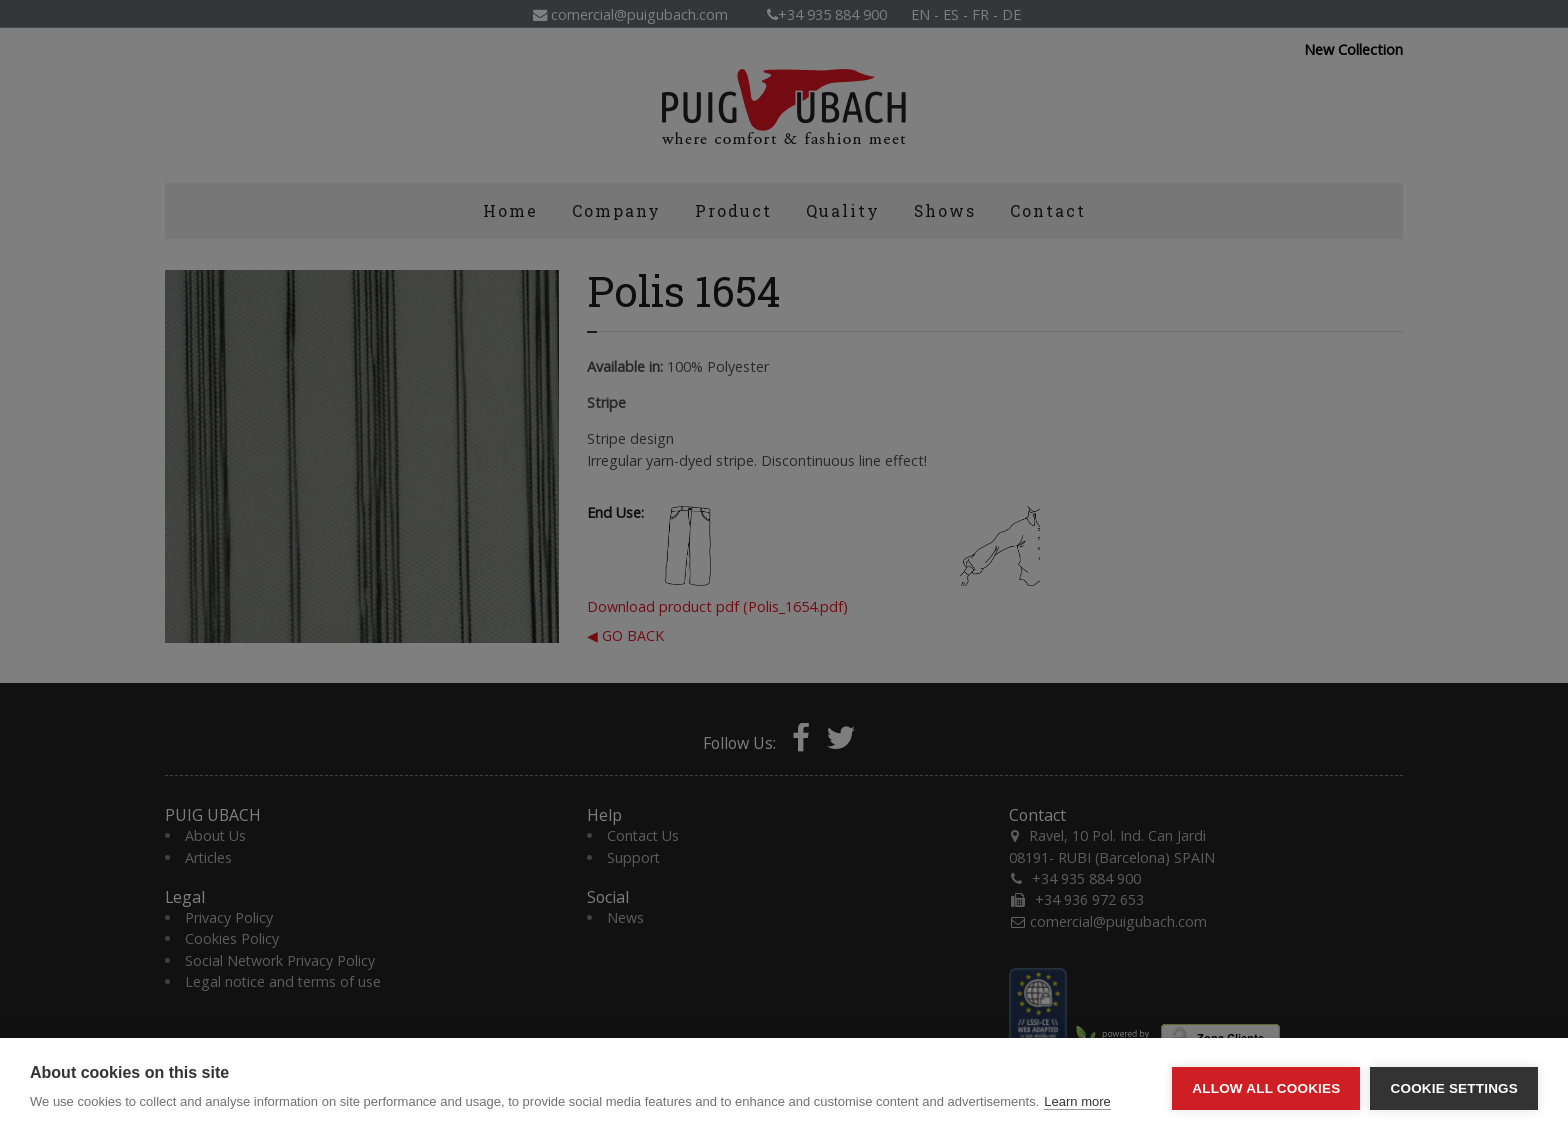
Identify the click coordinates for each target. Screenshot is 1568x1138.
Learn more (1077, 1101)
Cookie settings (1454, 1088)
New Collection (1353, 50)
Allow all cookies (1266, 1088)
